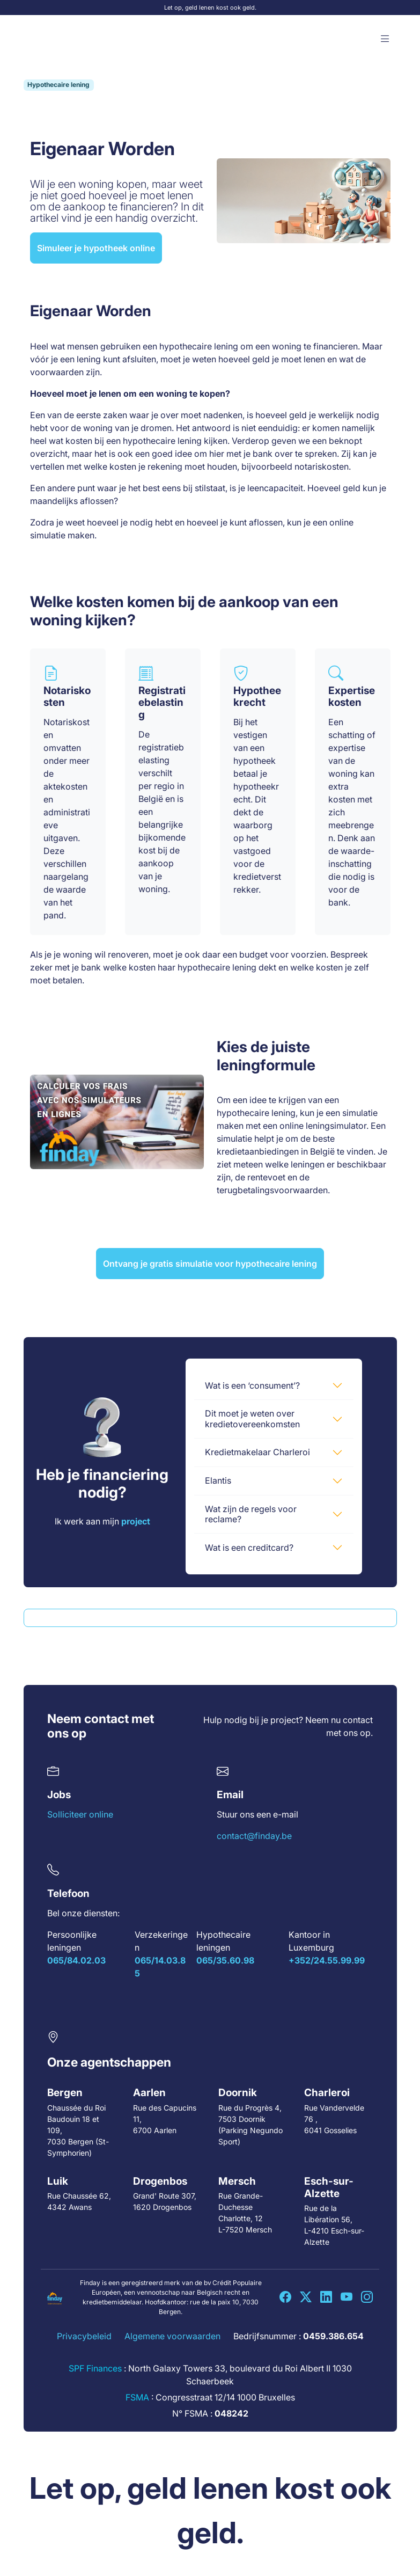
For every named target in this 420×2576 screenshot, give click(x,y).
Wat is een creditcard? (249, 1547)
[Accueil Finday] (55, 39)
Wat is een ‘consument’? (252, 1385)
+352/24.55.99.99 (327, 1960)
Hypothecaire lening (58, 85)
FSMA (137, 2397)
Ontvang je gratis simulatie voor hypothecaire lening (210, 1263)
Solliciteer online (80, 1814)
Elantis (218, 1480)
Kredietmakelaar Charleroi (257, 1452)
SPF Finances (95, 2368)
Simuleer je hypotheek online (96, 248)
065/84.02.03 (76, 1960)
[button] (385, 39)
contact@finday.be (254, 1835)
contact (358, 1719)
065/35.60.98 (225, 1960)
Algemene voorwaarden (172, 2336)
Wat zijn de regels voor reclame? (251, 1514)
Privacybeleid (84, 2336)
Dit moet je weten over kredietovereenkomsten (252, 1418)
